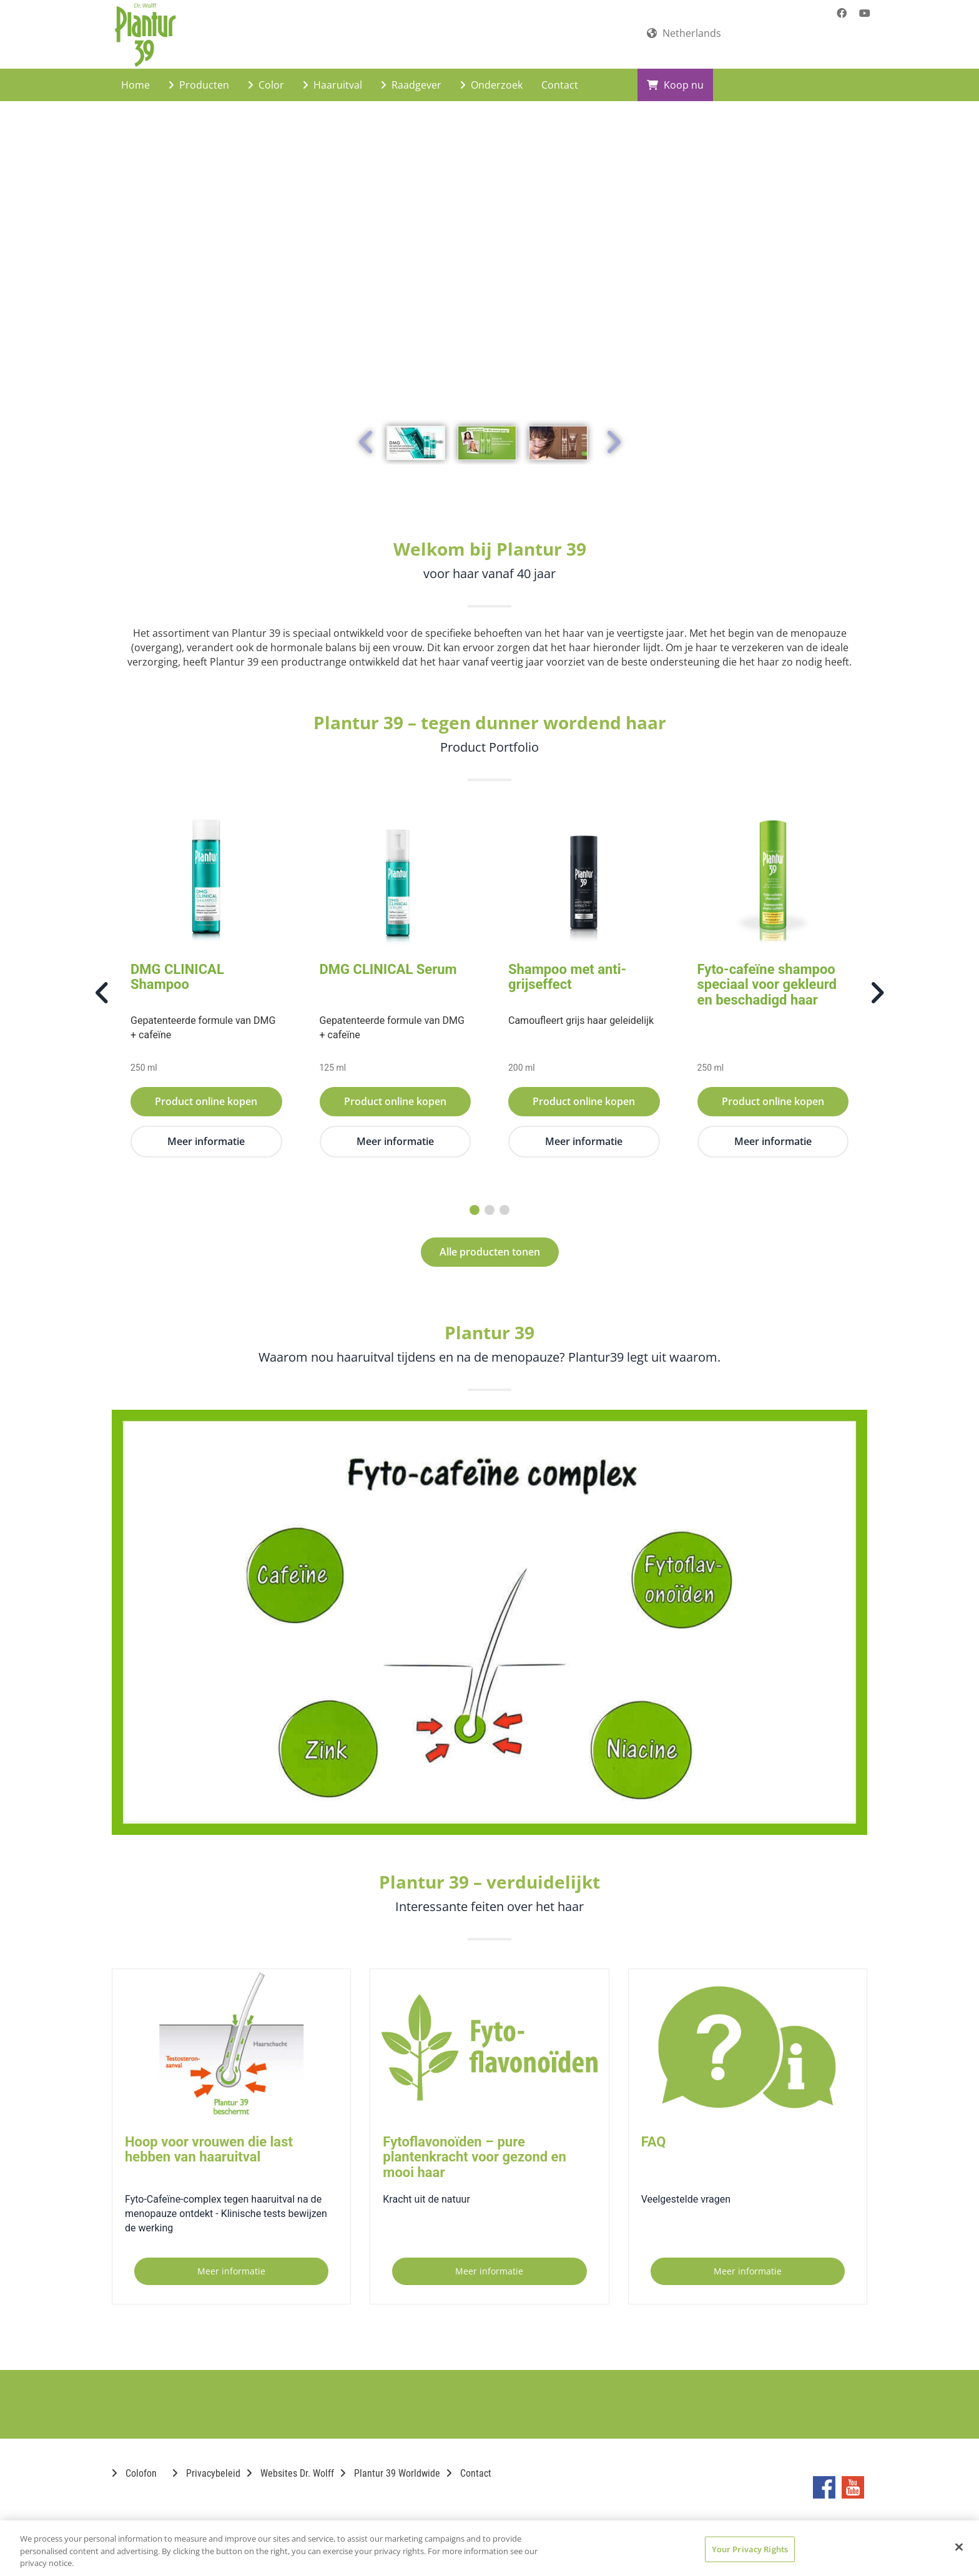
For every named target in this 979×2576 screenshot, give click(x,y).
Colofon (134, 2473)
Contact (559, 85)
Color (266, 85)
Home (135, 85)
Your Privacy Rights (750, 2548)
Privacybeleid (206, 2473)
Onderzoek (491, 85)
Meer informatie (206, 1141)
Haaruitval (332, 85)
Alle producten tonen (490, 1252)
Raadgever (411, 85)
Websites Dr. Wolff (290, 2473)
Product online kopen (206, 1101)
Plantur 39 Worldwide (390, 2473)
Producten (199, 85)
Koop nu (675, 85)
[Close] (959, 2546)
